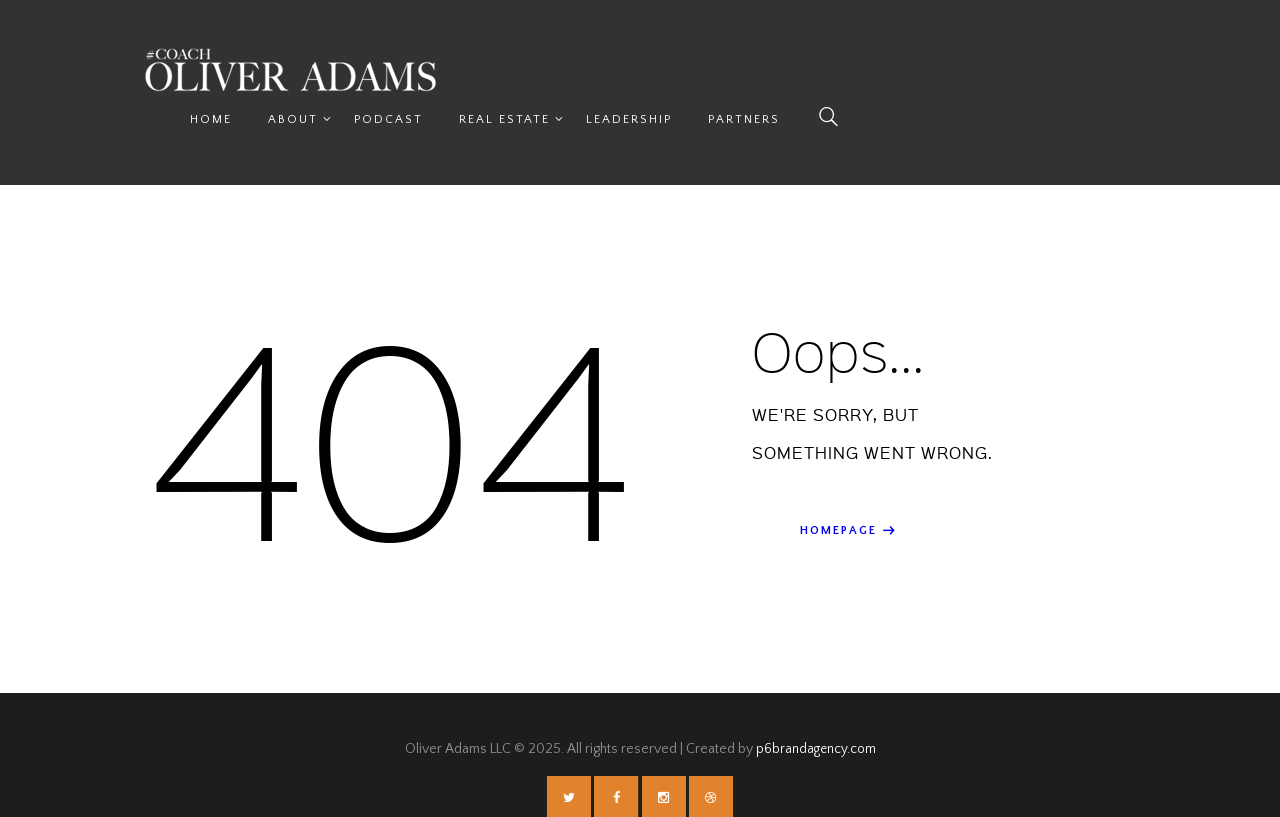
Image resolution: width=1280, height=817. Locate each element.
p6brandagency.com (816, 702)
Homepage (838, 484)
